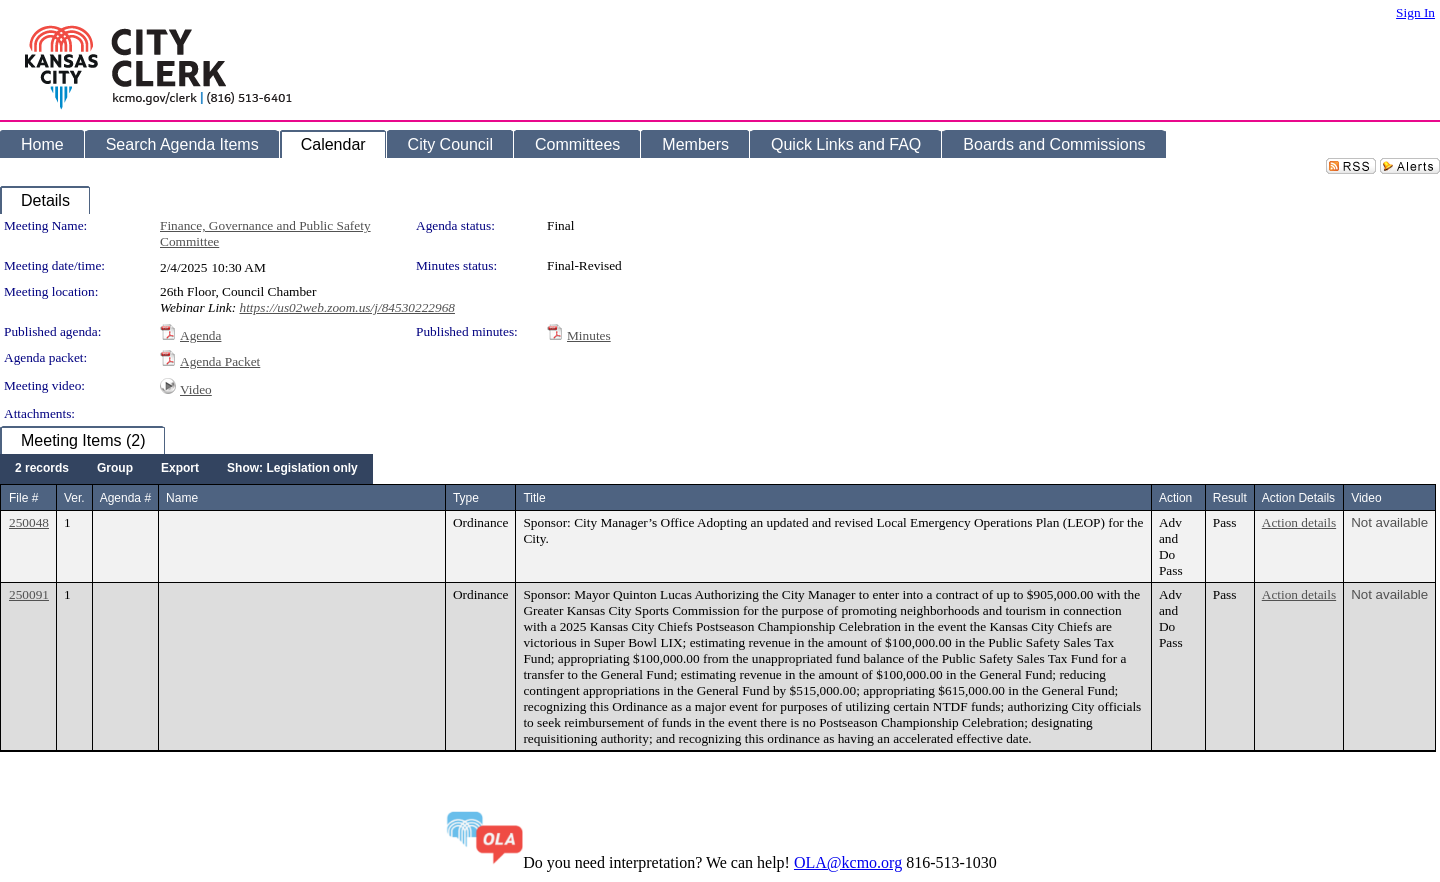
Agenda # (125, 498)
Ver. (74, 498)
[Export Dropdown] (180, 469)
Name (182, 498)
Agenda (200, 335)
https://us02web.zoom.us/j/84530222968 (346, 307)
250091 (29, 594)
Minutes (589, 335)
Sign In (1415, 12)
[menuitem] (42, 469)
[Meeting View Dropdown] (292, 469)
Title (534, 498)
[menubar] (186, 469)
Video (196, 389)
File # (23, 498)
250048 (29, 522)
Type (466, 498)
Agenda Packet (220, 361)
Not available (1389, 522)
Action (1175, 498)
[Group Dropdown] (115, 469)
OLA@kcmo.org (848, 862)
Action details (1299, 522)
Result (1230, 498)
